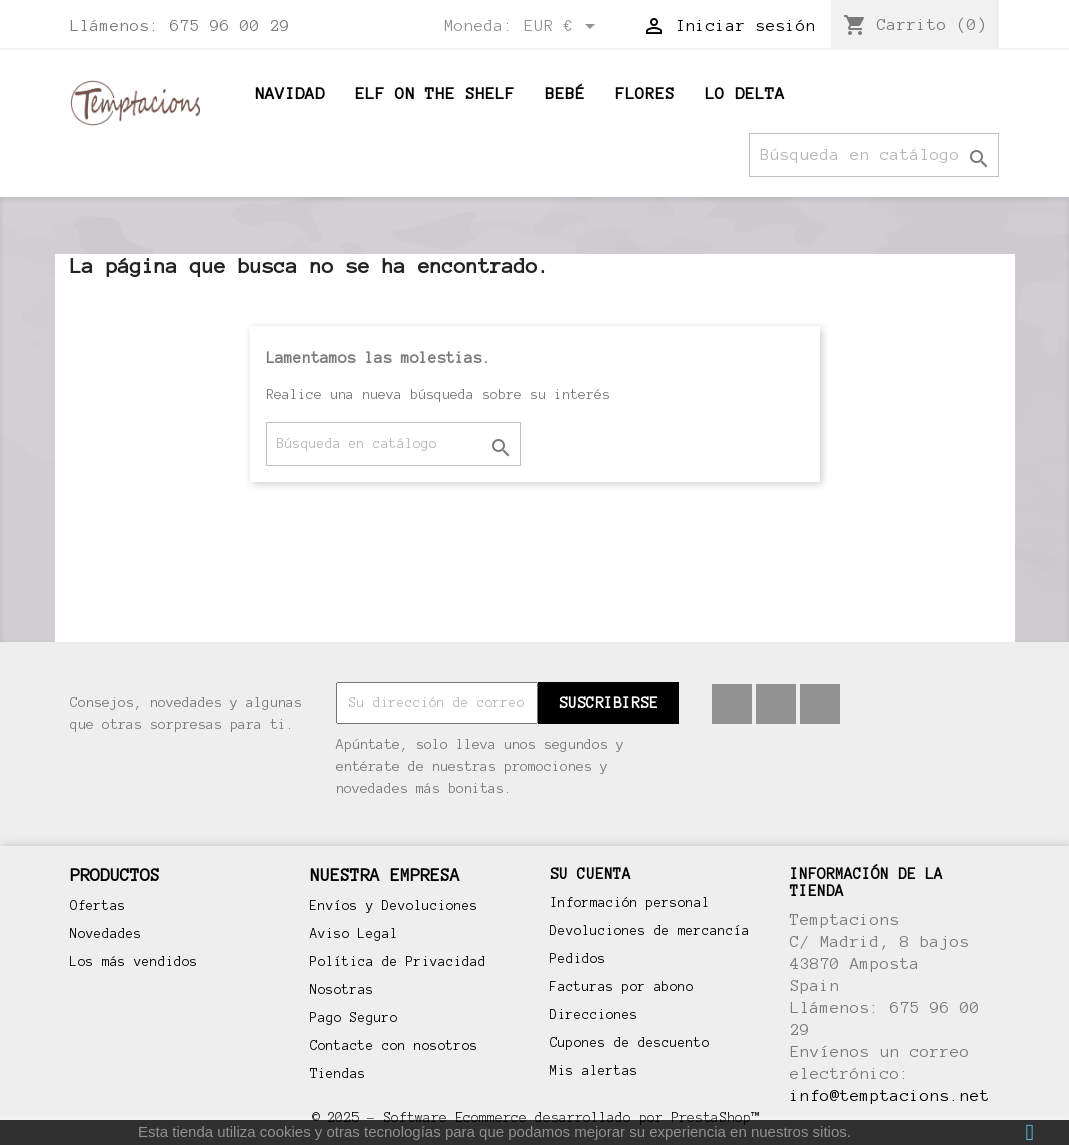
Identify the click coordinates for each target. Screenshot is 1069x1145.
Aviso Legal (354, 934)
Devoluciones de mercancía (650, 931)
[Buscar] (874, 155)
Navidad (290, 93)
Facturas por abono (622, 987)
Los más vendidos (134, 962)
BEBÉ (565, 93)
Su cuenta (590, 874)
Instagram (820, 704)
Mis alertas (594, 1071)
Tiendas (338, 1074)
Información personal (630, 903)
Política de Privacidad (398, 962)
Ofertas (98, 906)
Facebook (732, 704)
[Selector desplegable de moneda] (563, 27)
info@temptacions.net (890, 1095)
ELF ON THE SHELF (435, 93)
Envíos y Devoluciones (394, 906)
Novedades (106, 934)
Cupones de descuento (630, 1043)
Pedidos (578, 959)
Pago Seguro (354, 1018)
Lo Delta (745, 93)
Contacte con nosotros (394, 1046)
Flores (645, 93)
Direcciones (594, 1015)
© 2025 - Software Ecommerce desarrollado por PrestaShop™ (535, 1117)
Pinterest (776, 704)
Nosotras (342, 990)
